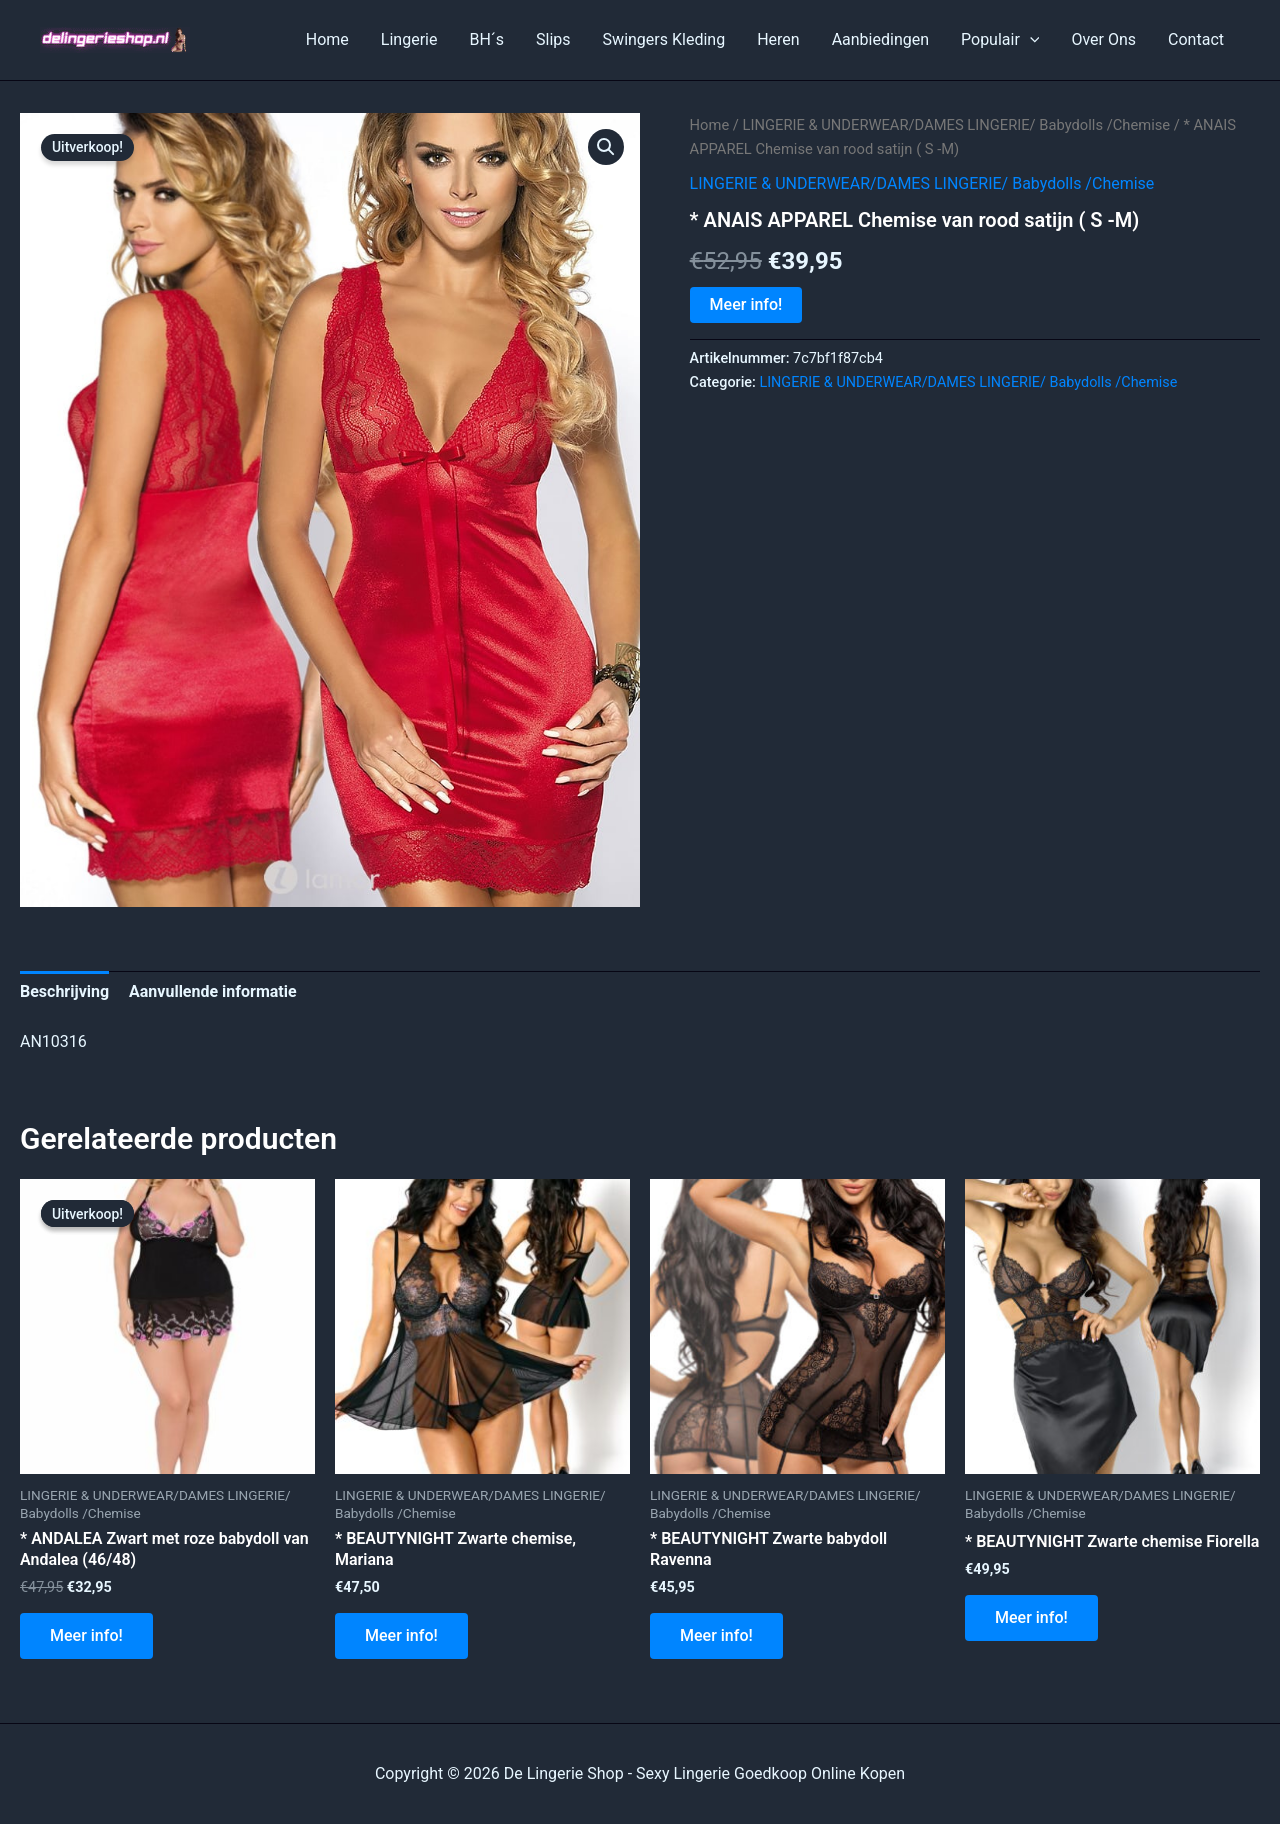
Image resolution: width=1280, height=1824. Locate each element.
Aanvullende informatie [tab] (213, 991)
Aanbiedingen (880, 39)
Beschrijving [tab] (64, 991)
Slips (553, 39)
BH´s (486, 39)
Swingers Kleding (664, 39)
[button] (606, 147)
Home (327, 39)
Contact (1196, 39)
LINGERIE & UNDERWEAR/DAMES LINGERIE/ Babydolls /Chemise (957, 125)
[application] (1030, 40)
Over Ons (1103, 39)
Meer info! (746, 304)
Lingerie (409, 39)
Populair (1000, 40)
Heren (778, 39)
